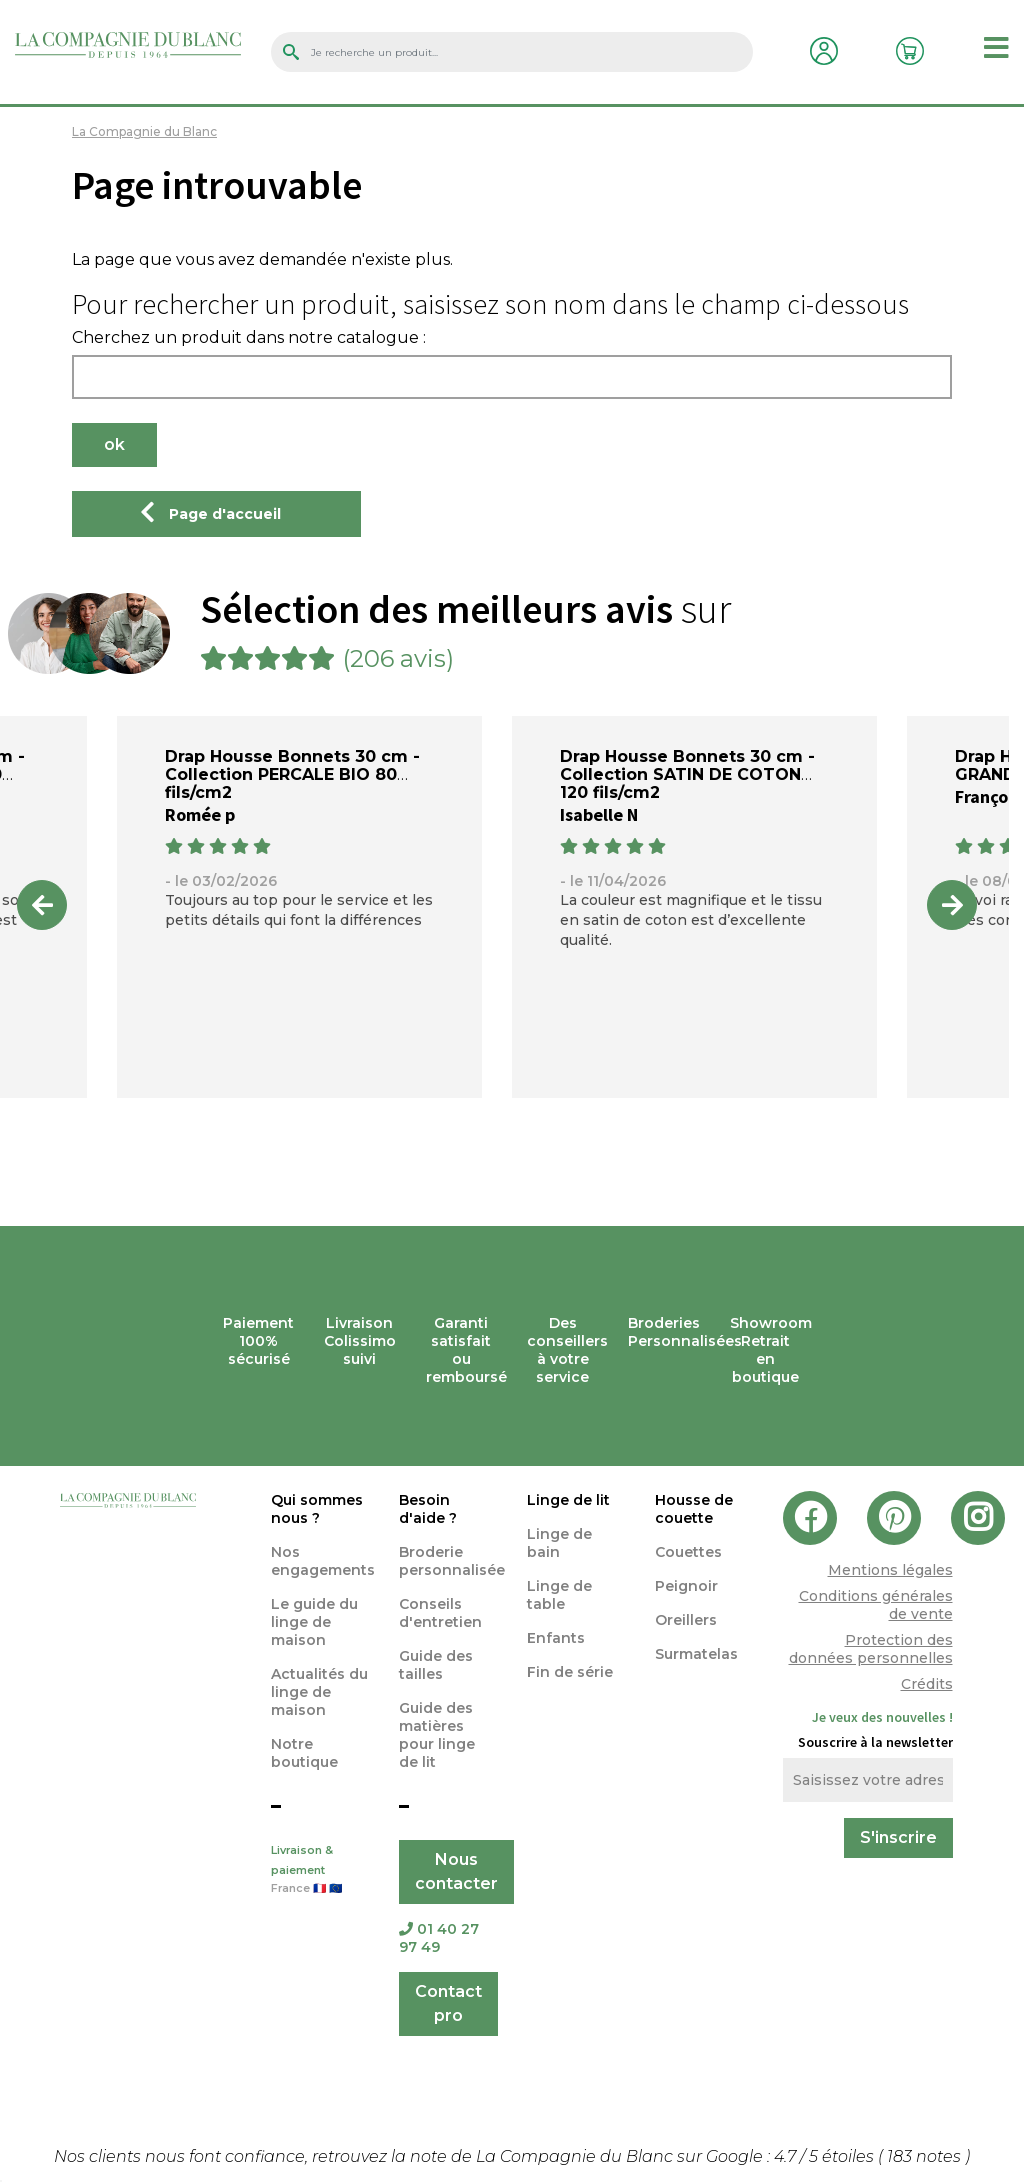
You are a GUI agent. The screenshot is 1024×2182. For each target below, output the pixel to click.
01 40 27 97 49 (439, 1938)
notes (926, 2156)
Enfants (556, 1638)
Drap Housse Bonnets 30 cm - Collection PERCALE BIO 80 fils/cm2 (292, 774)
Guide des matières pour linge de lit (437, 1735)
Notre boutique (304, 1753)
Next (952, 905)
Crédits (927, 1684)
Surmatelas (696, 1654)
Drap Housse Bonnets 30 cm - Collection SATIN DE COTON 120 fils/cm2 (687, 774)
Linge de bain (559, 1543)
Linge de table (559, 1595)
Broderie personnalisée (452, 1561)
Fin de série (570, 1672)
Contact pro (448, 2003)
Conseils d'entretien (440, 1613)
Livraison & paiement (320, 1871)
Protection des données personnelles (871, 1649)
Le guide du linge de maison (314, 1622)
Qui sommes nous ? (317, 1509)
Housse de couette (694, 1509)
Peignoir (686, 1586)
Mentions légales (890, 1570)
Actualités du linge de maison (319, 1692)
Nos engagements (323, 1561)
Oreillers (686, 1620)
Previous (42, 905)
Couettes (688, 1552)
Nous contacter (456, 1871)
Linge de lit (568, 1500)
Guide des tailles (436, 1665)
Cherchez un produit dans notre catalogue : (249, 338)
